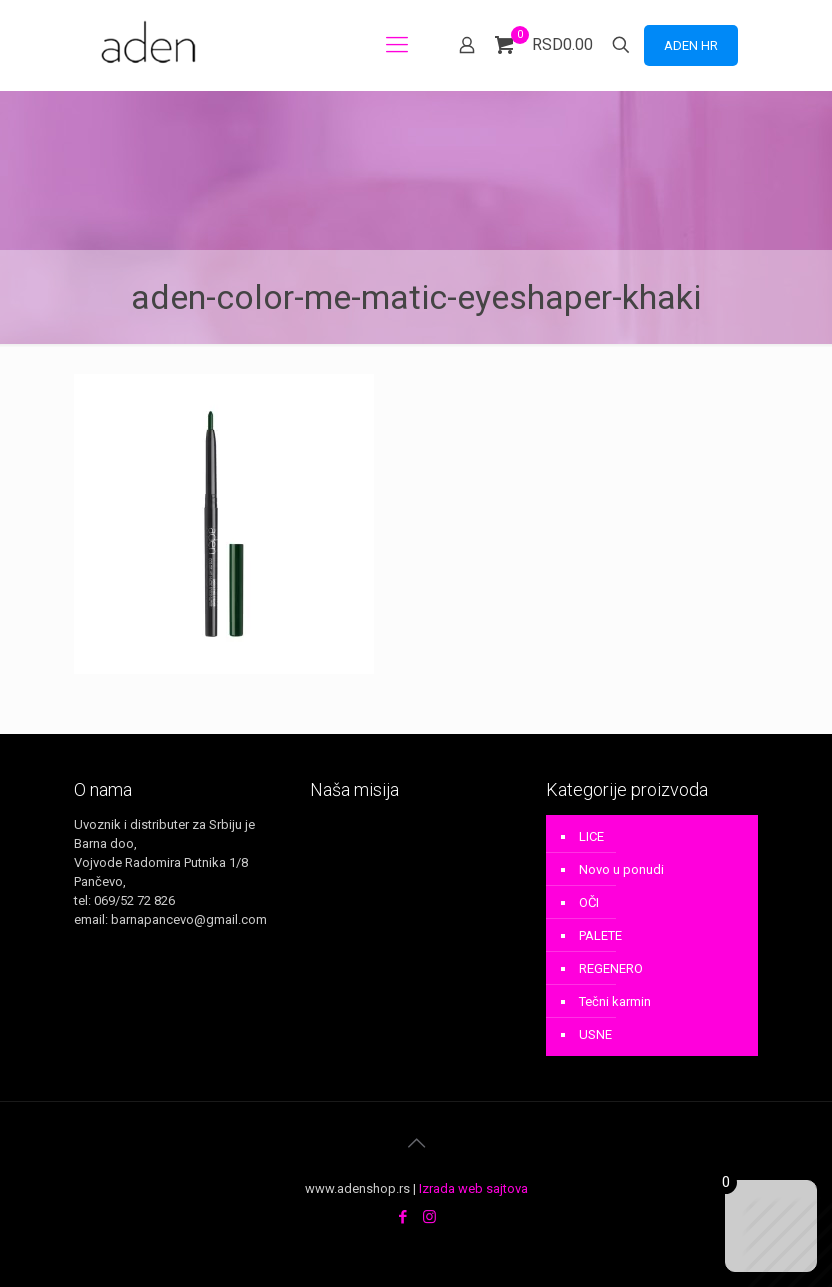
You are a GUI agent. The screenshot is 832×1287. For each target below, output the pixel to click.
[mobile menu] (397, 45)
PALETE (600, 935)
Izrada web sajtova (473, 1188)
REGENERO (611, 968)
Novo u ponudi (621, 869)
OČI (589, 902)
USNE (595, 1034)
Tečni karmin (615, 1001)
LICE (591, 836)
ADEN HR (691, 45)
